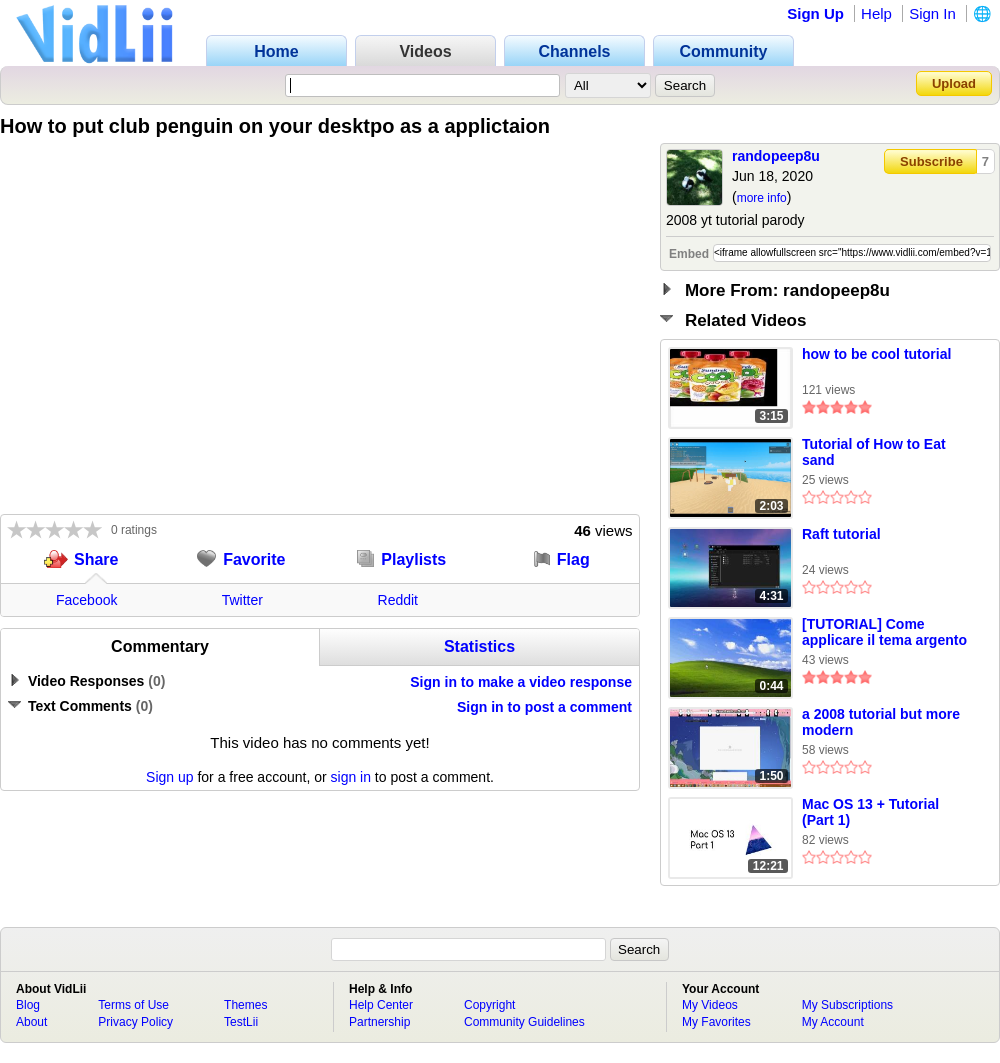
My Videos (710, 1005)
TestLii (241, 1022)
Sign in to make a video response (521, 682)
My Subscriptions (847, 1005)
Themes (245, 1005)
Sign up (169, 777)
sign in (351, 777)
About (31, 1022)
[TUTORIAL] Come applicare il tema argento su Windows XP (884, 633)
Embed (689, 254)
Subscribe (931, 161)
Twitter (242, 600)
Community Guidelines (524, 1022)
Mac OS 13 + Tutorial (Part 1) (870, 812)
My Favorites (716, 1022)
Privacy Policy (135, 1022)
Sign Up (815, 13)
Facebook (86, 600)
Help (876, 13)
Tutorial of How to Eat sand (874, 452)
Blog (28, 1005)
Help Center (381, 1005)
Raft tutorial (841, 534)
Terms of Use (133, 1005)
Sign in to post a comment (544, 707)
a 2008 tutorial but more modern (881, 722)
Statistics (479, 646)
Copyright (489, 1005)
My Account (833, 1022)
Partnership (379, 1022)
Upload (954, 83)
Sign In (932, 13)
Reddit (398, 600)
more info (762, 198)
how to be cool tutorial (876, 354)
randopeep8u (776, 156)
